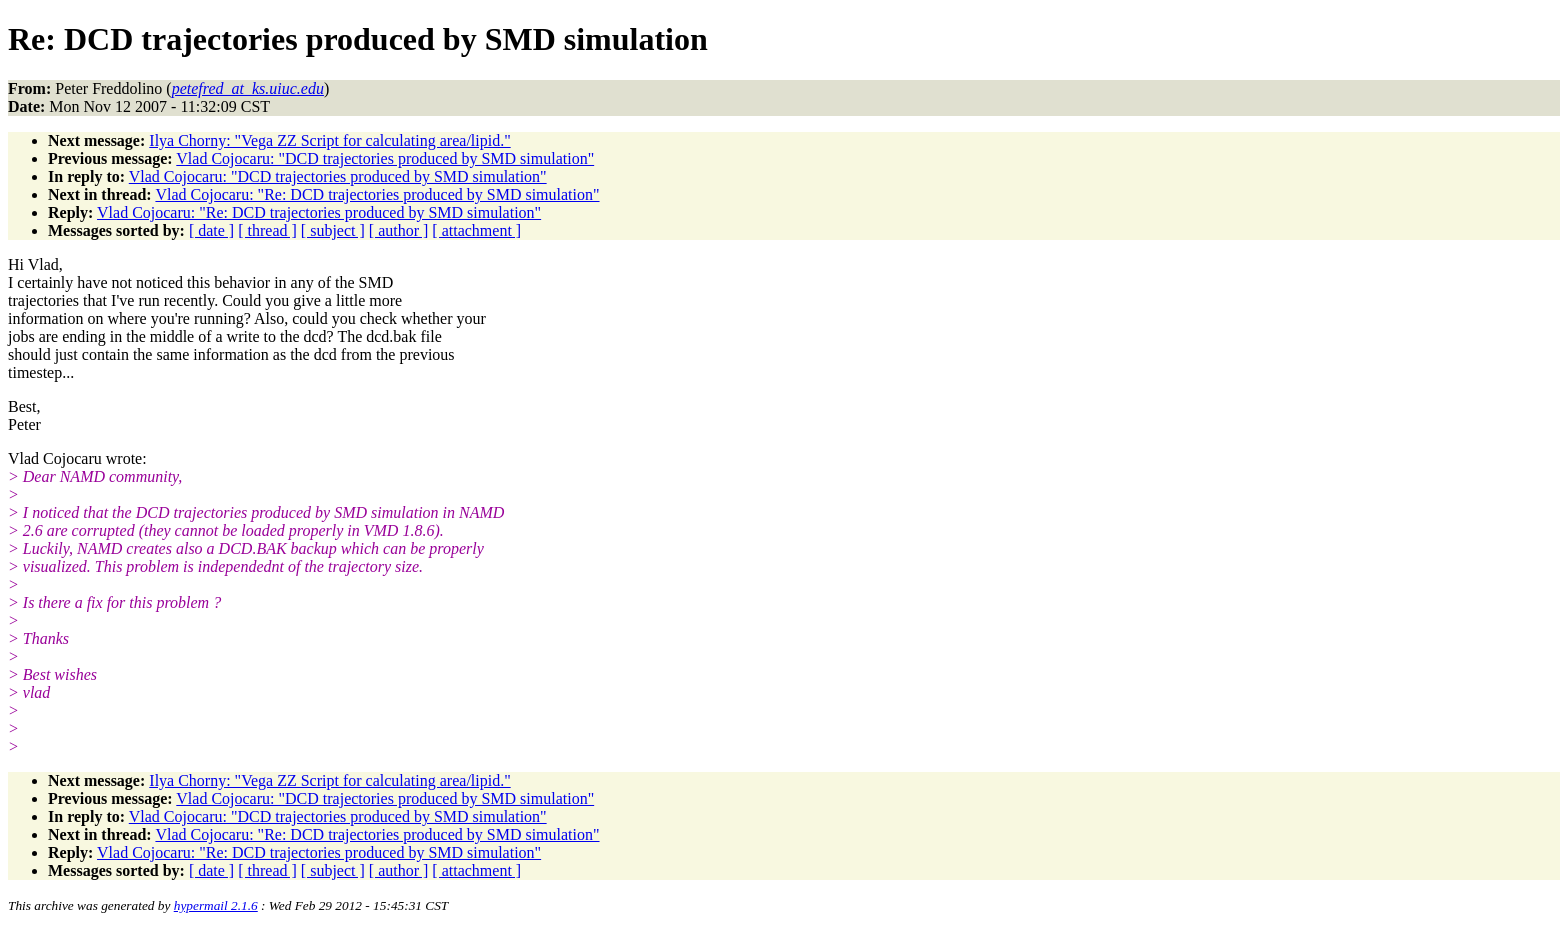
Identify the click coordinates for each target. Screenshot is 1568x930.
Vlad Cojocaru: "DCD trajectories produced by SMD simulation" (385, 158)
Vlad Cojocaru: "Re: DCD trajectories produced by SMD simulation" (377, 194)
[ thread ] (267, 230)
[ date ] (211, 230)
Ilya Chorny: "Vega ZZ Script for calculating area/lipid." (329, 140)
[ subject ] (333, 230)
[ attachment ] (476, 230)
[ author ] (399, 230)
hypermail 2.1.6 (216, 905)
